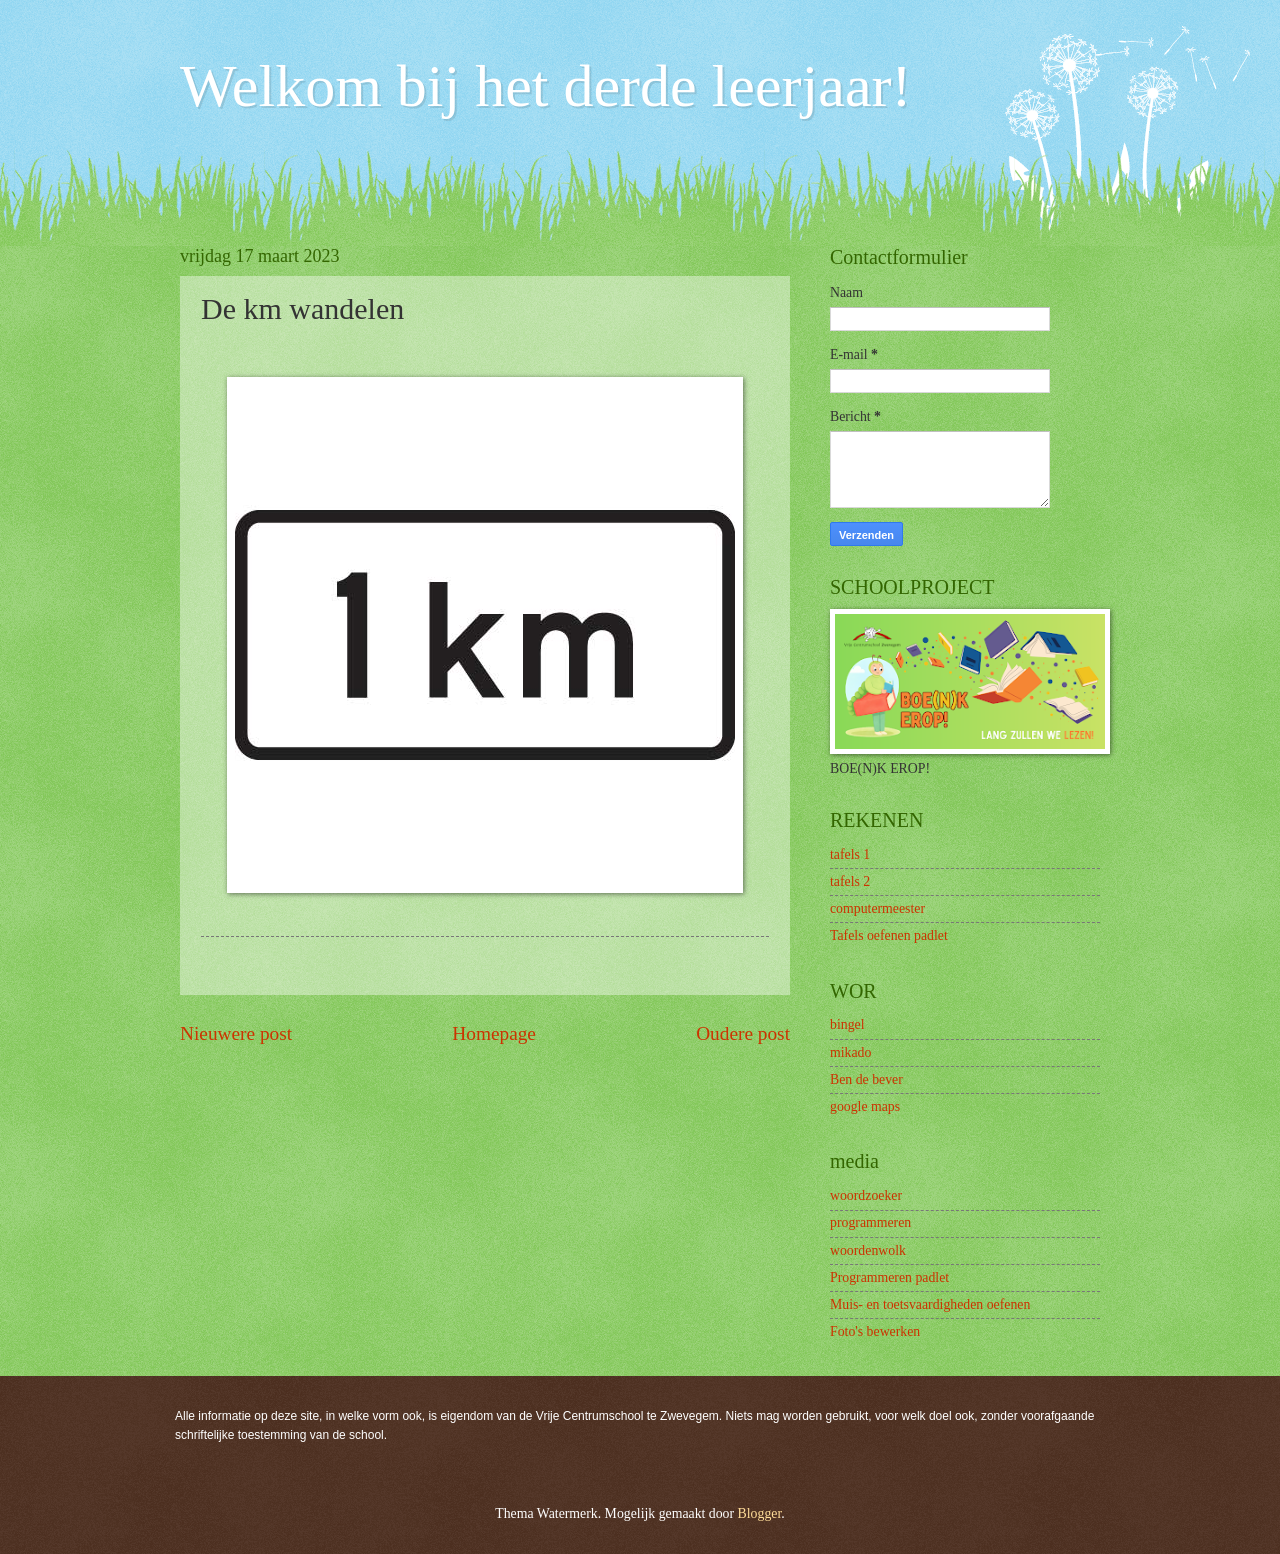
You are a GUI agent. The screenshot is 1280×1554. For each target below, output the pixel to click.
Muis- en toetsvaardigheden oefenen (930, 1304)
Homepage (494, 1033)
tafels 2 (850, 881)
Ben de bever (866, 1079)
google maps (865, 1106)
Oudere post (743, 1033)
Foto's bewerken (875, 1331)
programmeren (870, 1222)
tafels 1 (850, 854)
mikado (850, 1052)
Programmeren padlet (889, 1277)
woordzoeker (866, 1195)
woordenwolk (868, 1250)
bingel (847, 1024)
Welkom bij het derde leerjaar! (545, 86)
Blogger (760, 1513)
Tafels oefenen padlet (889, 935)
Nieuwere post (236, 1033)
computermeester (877, 908)
